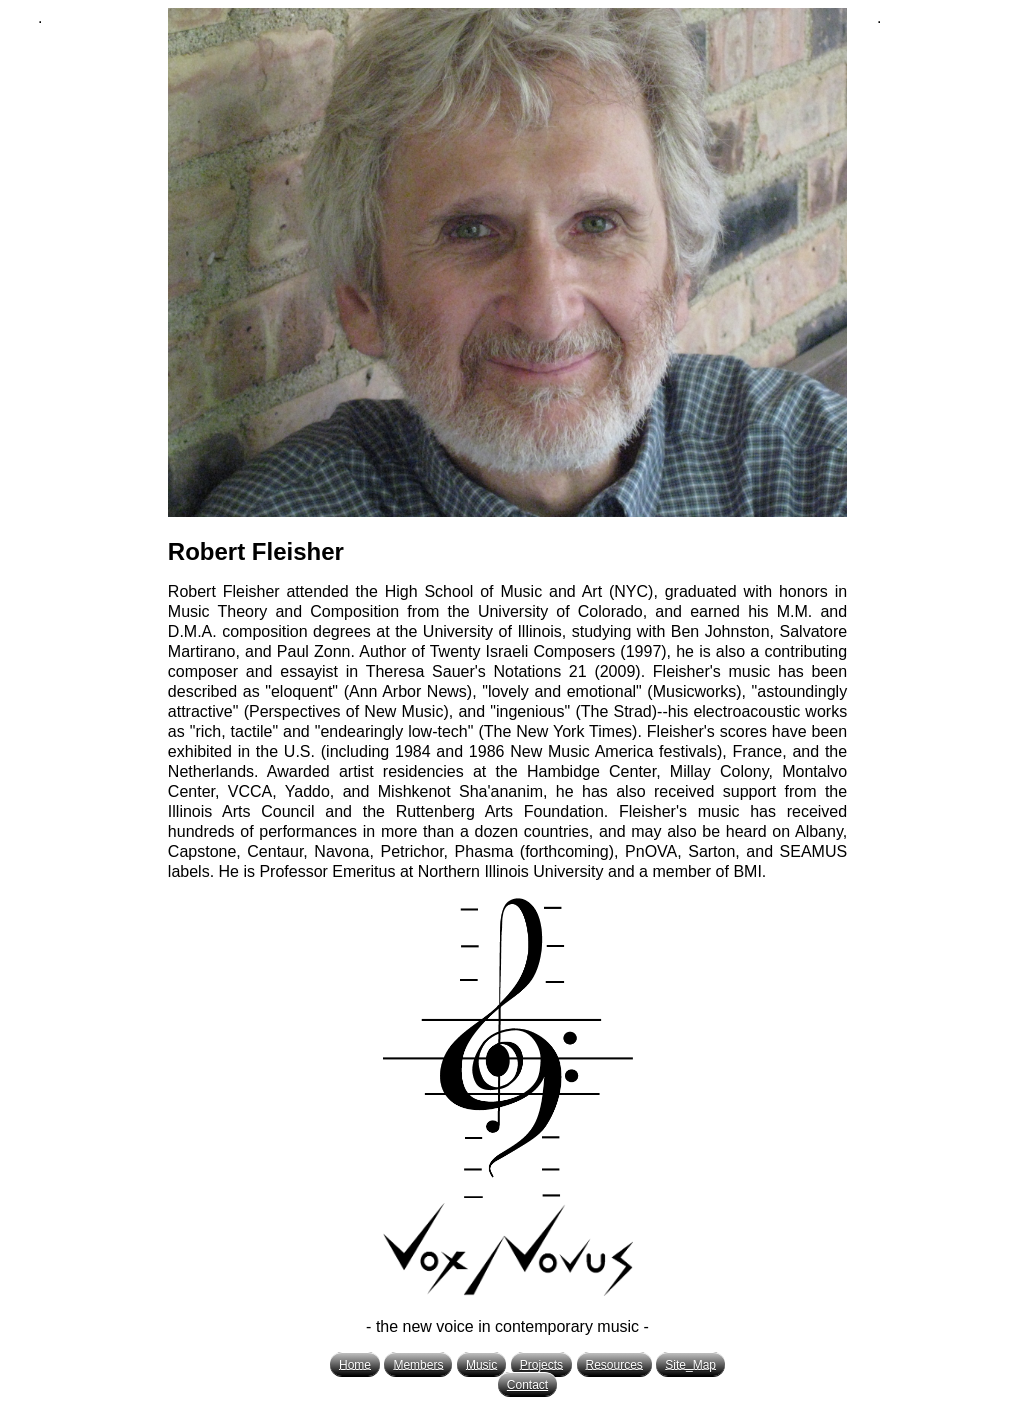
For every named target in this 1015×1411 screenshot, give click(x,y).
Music (481, 1364)
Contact (527, 1385)
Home (355, 1364)
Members (418, 1364)
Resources (614, 1364)
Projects (541, 1364)
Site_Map (690, 1364)
